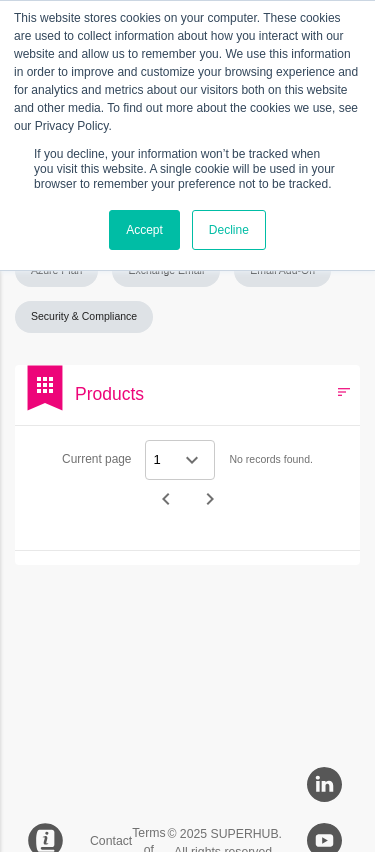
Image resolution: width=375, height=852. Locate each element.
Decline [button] (229, 230)
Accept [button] (144, 230)
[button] (282, 271)
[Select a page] (180, 460)
